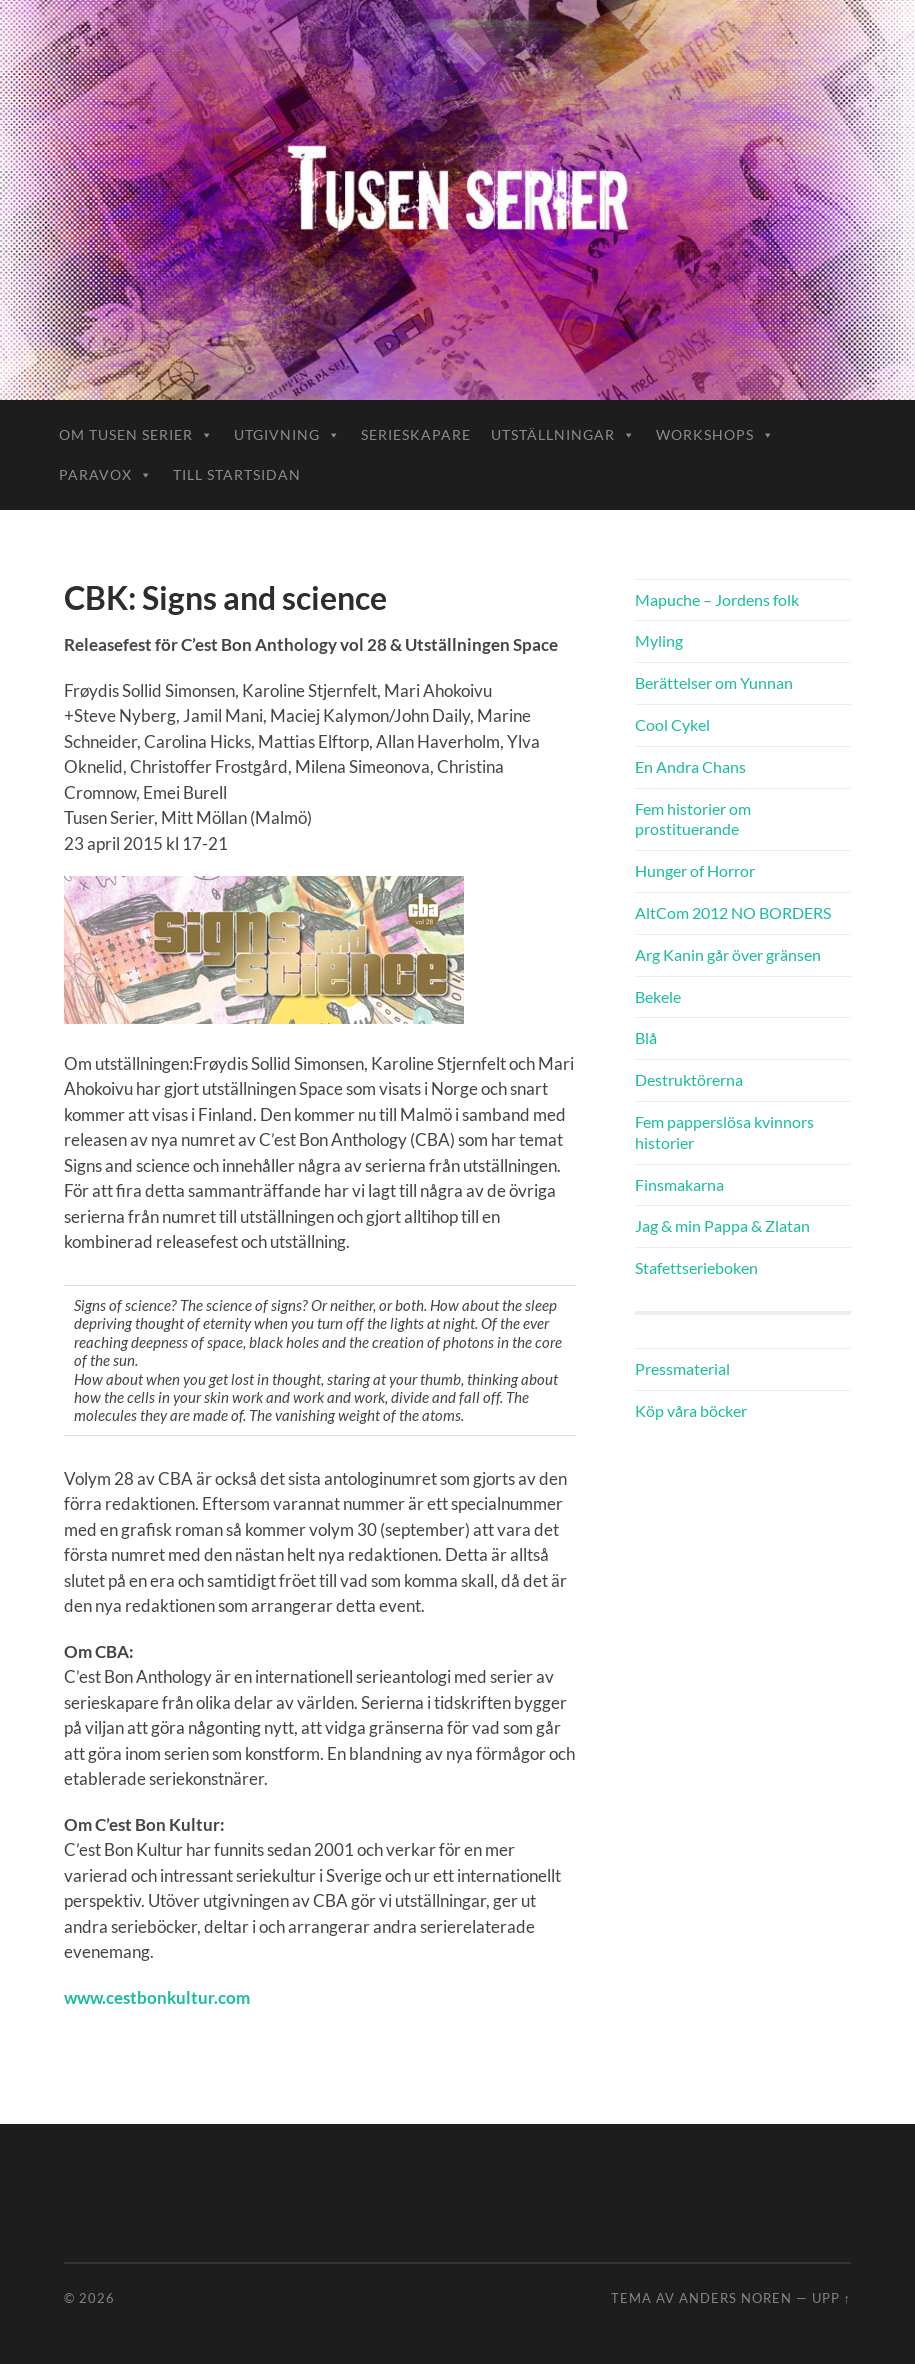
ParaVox (106, 474)
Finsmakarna (679, 1184)
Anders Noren (735, 2298)
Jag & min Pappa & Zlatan (722, 1225)
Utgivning (287, 434)
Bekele (658, 996)
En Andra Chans (690, 766)
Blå (646, 1037)
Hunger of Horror (695, 870)
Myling (659, 640)
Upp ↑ (831, 2298)
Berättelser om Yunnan (714, 682)
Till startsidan (237, 474)
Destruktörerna (689, 1079)
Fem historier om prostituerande (693, 819)
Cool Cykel (672, 724)
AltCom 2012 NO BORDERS (733, 912)
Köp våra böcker (691, 1410)
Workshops (715, 434)
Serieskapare (416, 434)
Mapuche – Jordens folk (717, 599)
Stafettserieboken (696, 1267)
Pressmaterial (682, 1368)
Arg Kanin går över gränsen (728, 954)
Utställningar (563, 434)
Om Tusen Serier (136, 434)
